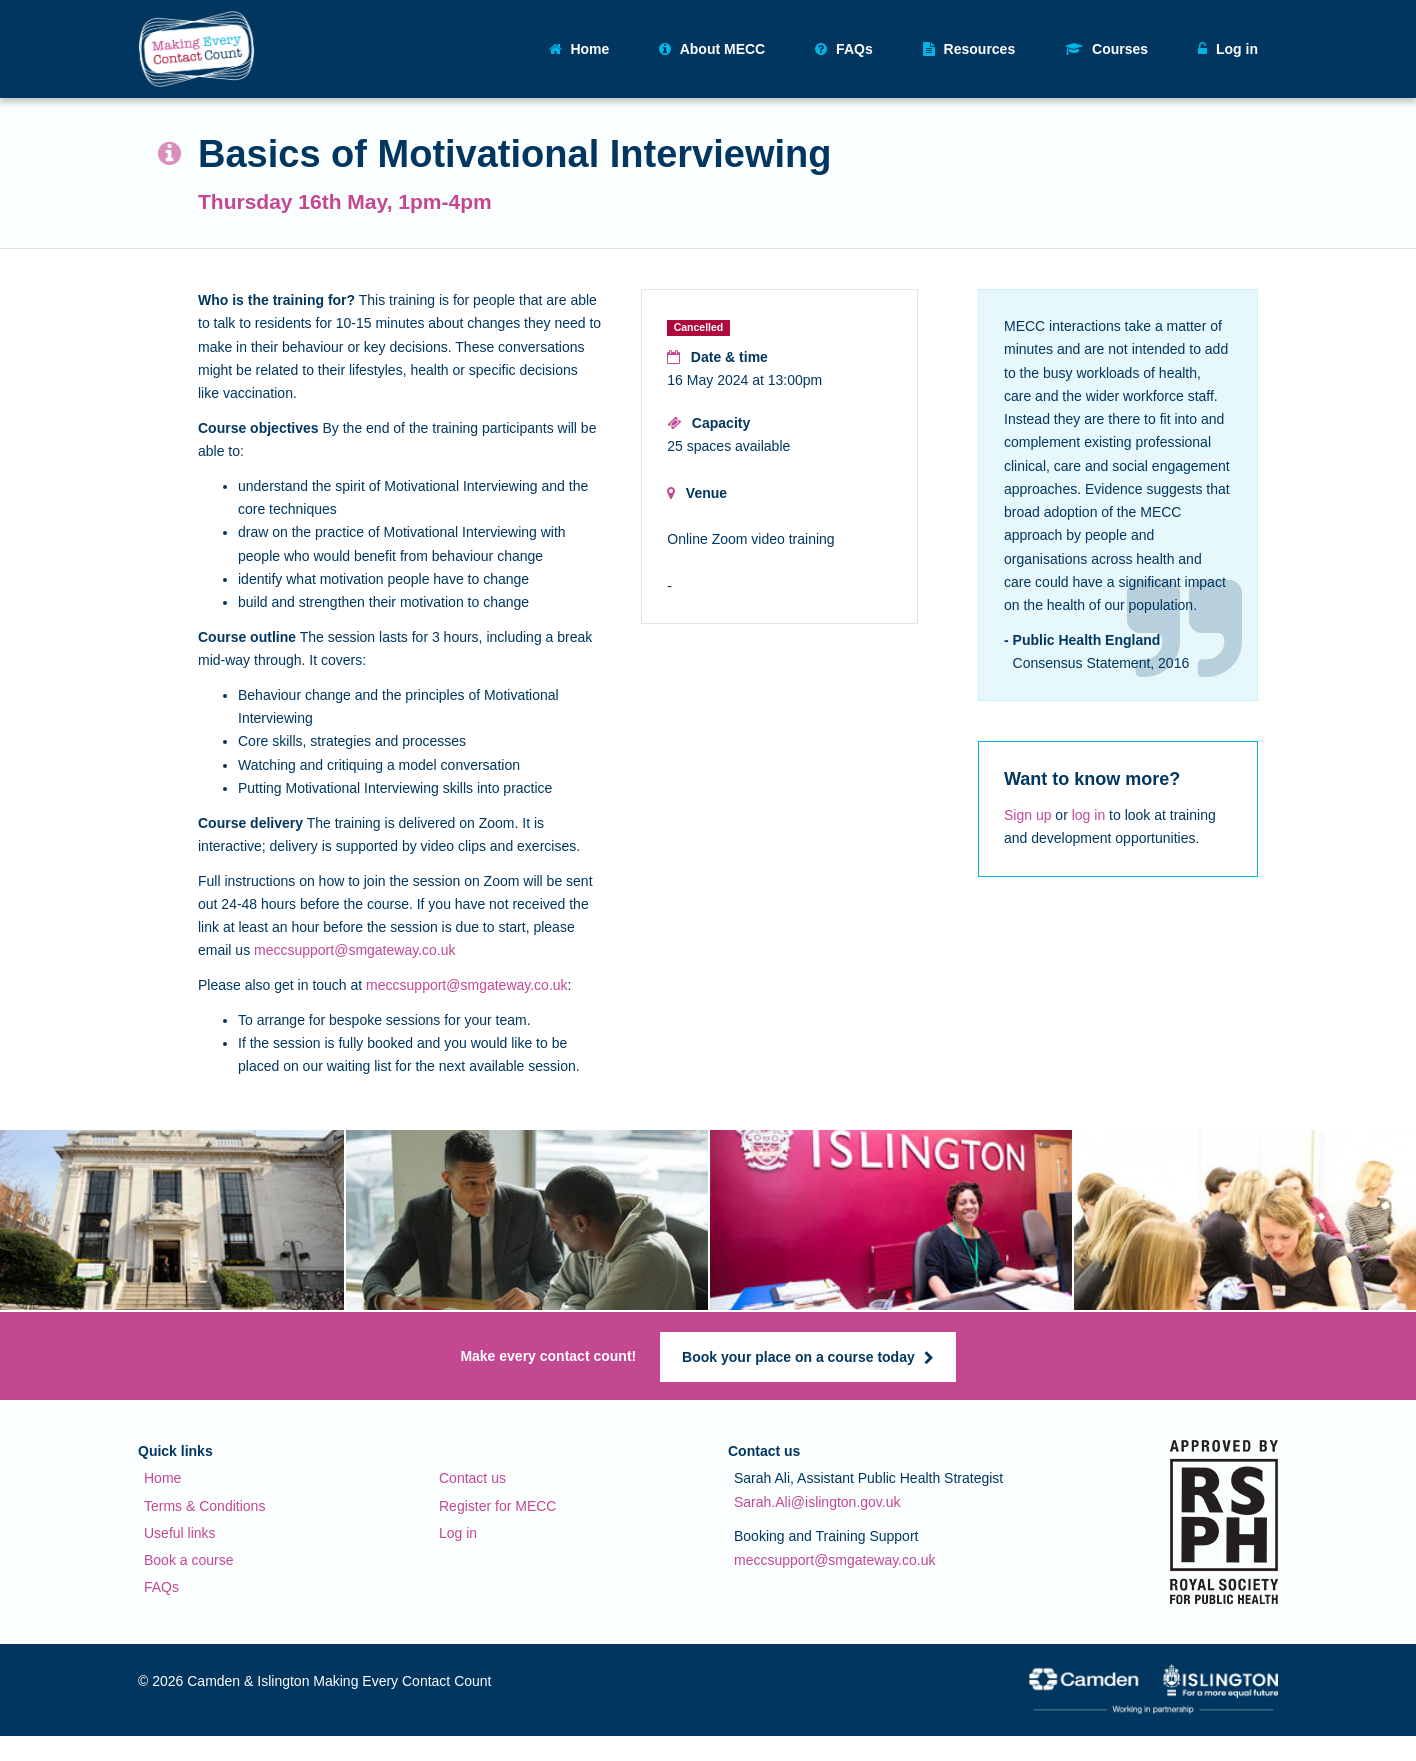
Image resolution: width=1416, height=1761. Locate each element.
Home (579, 49)
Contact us (472, 1478)
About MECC (712, 49)
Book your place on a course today (808, 1357)
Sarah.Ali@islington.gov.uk (817, 1502)
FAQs (843, 49)
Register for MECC (497, 1506)
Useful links (180, 1533)
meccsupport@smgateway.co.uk (354, 950)
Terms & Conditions (204, 1506)
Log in (458, 1533)
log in (1088, 815)
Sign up (1027, 815)
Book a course (189, 1560)
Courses (1106, 49)
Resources (969, 49)
